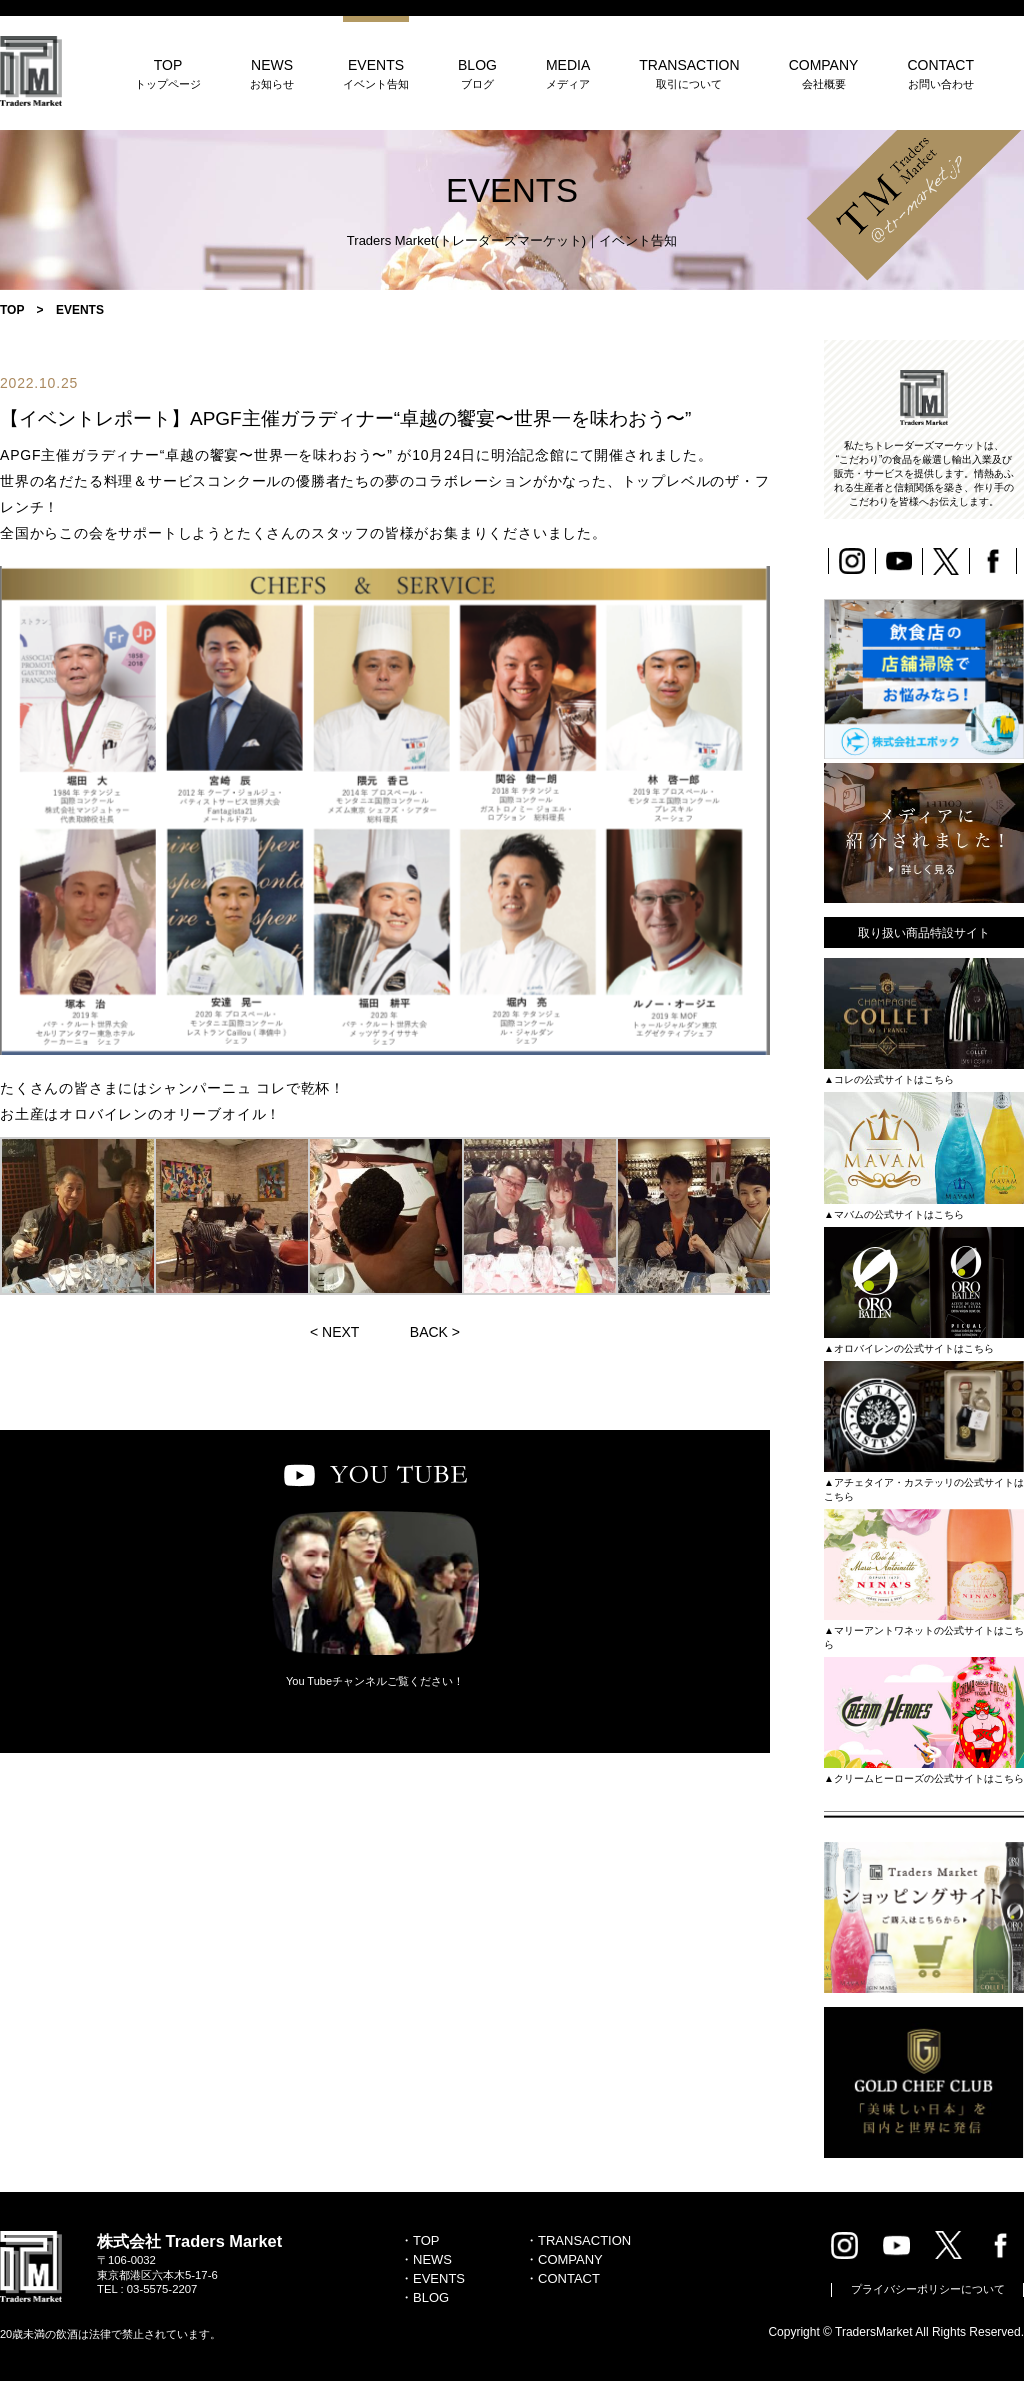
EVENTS (376, 73)
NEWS (272, 73)
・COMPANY (564, 2259)
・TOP (420, 2240)
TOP (168, 73)
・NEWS (426, 2259)
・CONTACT (562, 2278)
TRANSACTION (689, 73)
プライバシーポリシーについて (928, 2289)
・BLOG (424, 2297)
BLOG (477, 73)
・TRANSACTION (578, 2240)
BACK (429, 1332)
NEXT (340, 1332)
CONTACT (940, 73)
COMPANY (824, 73)
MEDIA (568, 73)
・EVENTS (432, 2278)
